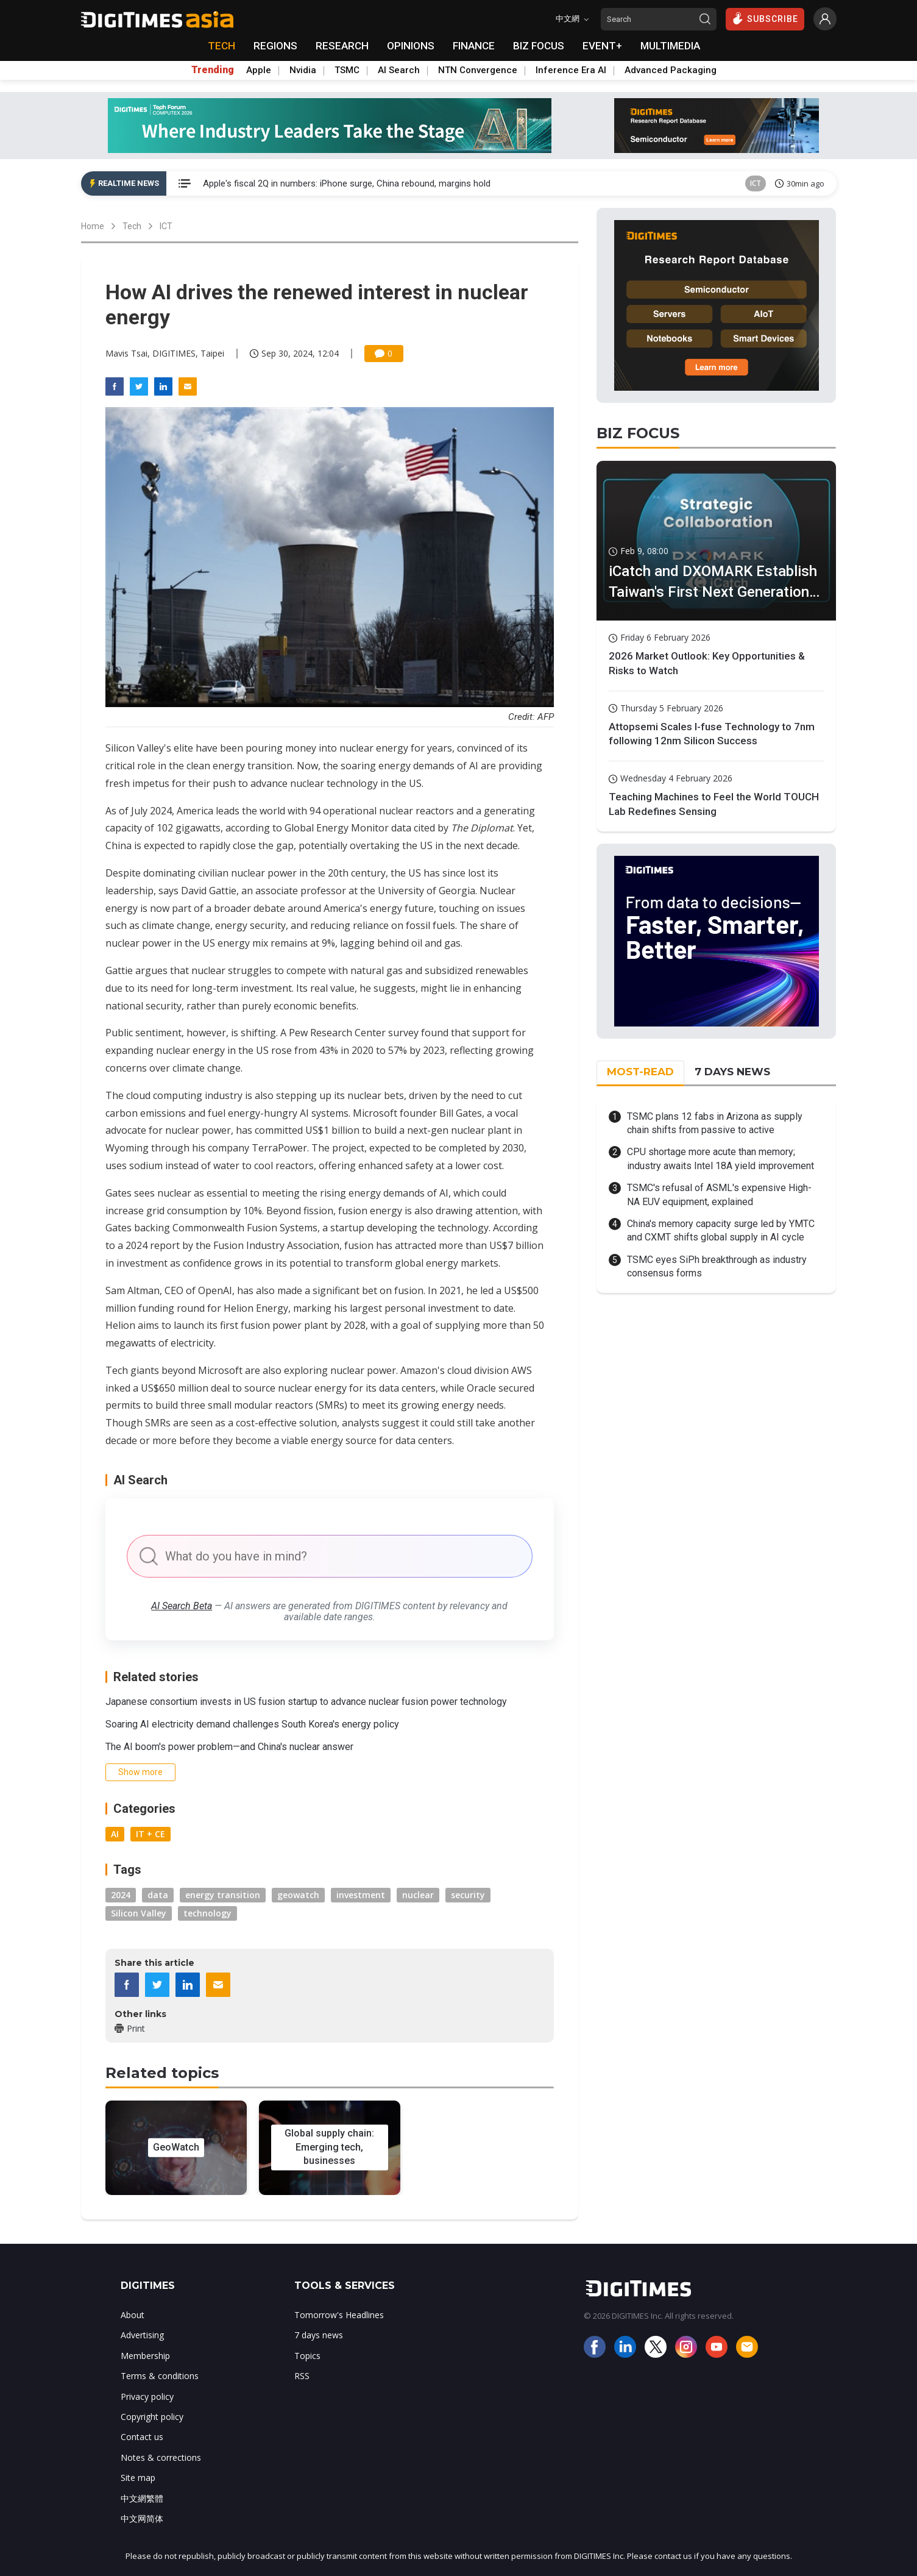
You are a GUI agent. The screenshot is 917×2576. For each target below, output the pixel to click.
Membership (145, 2355)
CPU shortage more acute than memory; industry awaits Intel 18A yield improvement (720, 1158)
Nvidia (302, 70)
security (468, 1895)
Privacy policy (147, 2396)
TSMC (347, 70)
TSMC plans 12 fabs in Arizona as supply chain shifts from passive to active (714, 1123)
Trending (212, 70)
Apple (258, 70)
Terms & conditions (160, 2376)
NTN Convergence (477, 70)
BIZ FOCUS (538, 46)
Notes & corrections (161, 2457)
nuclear (418, 1895)
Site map (138, 2477)
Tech (131, 226)
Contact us (142, 2437)
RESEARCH (342, 46)
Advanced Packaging (671, 70)
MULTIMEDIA (670, 46)
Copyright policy (152, 2416)
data (157, 1895)
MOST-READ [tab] (640, 1072)
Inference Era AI (571, 70)
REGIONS (275, 46)
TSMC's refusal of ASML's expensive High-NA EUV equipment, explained (719, 1194)
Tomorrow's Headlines (339, 2315)
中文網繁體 (142, 2498)
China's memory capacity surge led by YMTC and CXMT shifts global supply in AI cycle (721, 1230)
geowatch (298, 1895)
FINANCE (474, 46)
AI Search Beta (181, 1606)
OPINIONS (410, 46)
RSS (302, 2376)
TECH (221, 46)
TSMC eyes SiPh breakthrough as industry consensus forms (717, 1266)
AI (115, 1834)
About (132, 2315)
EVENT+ (602, 46)
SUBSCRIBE (765, 18)
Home (92, 226)
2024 (120, 1895)
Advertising (142, 2335)
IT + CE (150, 1834)
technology (207, 1913)
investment (360, 1895)
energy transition (222, 1895)
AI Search (399, 70)
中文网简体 (142, 2518)
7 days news (318, 2335)
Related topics (162, 2073)
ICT (755, 183)
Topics (307, 2355)
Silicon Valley (138, 1913)
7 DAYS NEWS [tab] (732, 1072)
